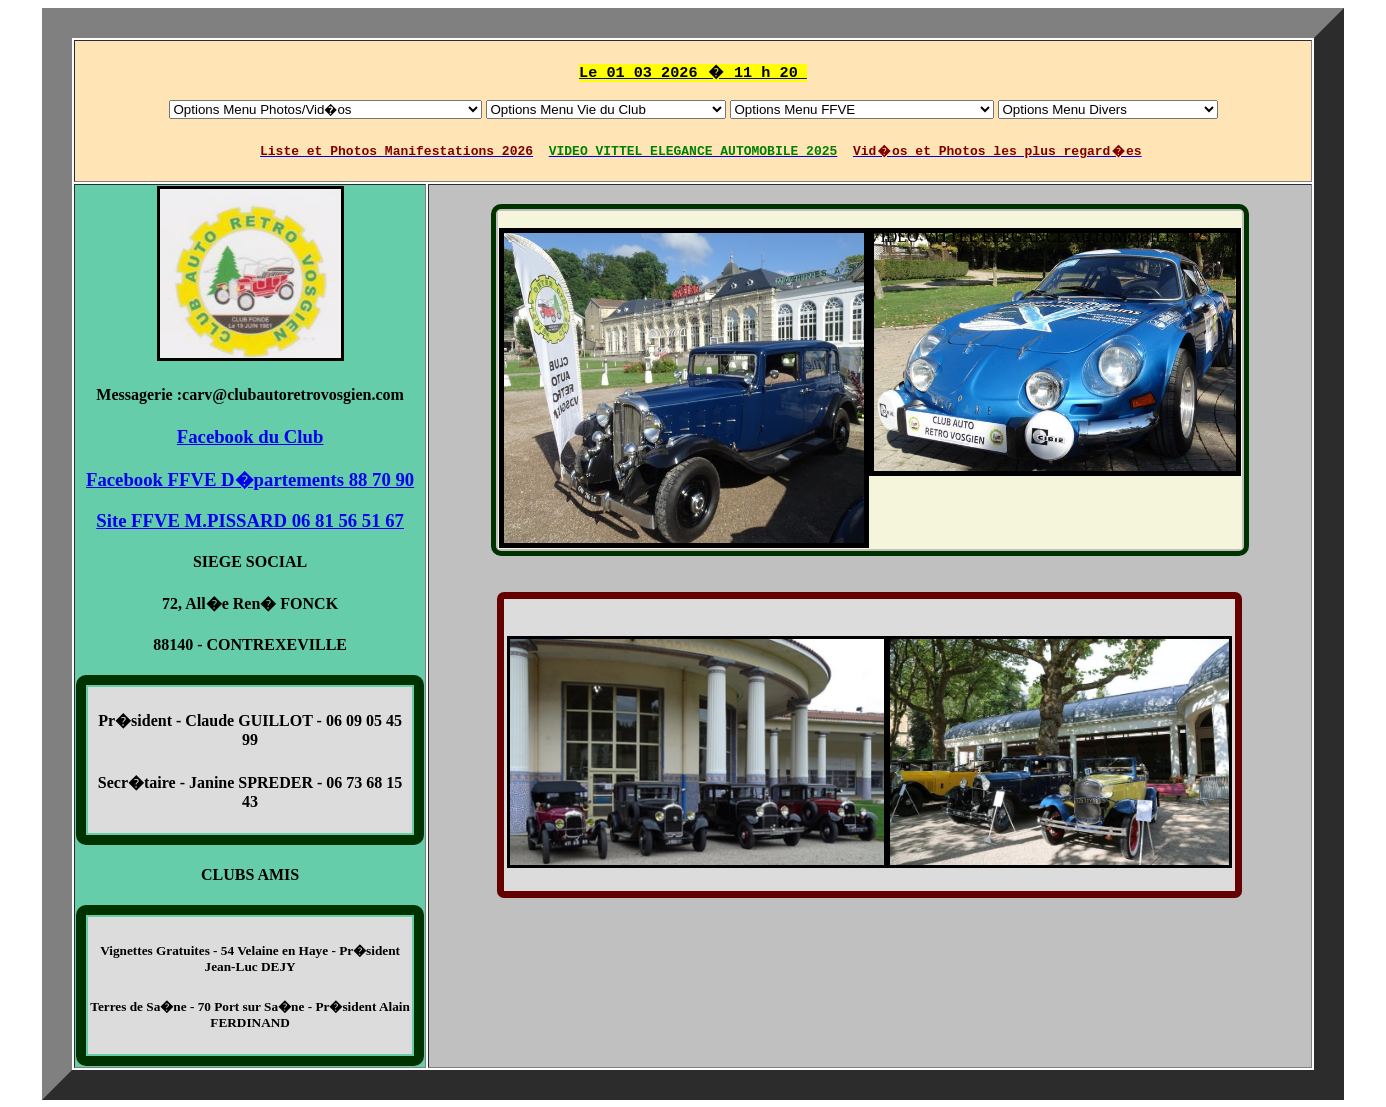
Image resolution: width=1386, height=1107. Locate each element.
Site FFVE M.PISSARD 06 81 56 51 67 (250, 519)
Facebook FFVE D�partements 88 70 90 (250, 478)
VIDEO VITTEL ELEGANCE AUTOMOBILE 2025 (870, 237)
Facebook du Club (250, 435)
